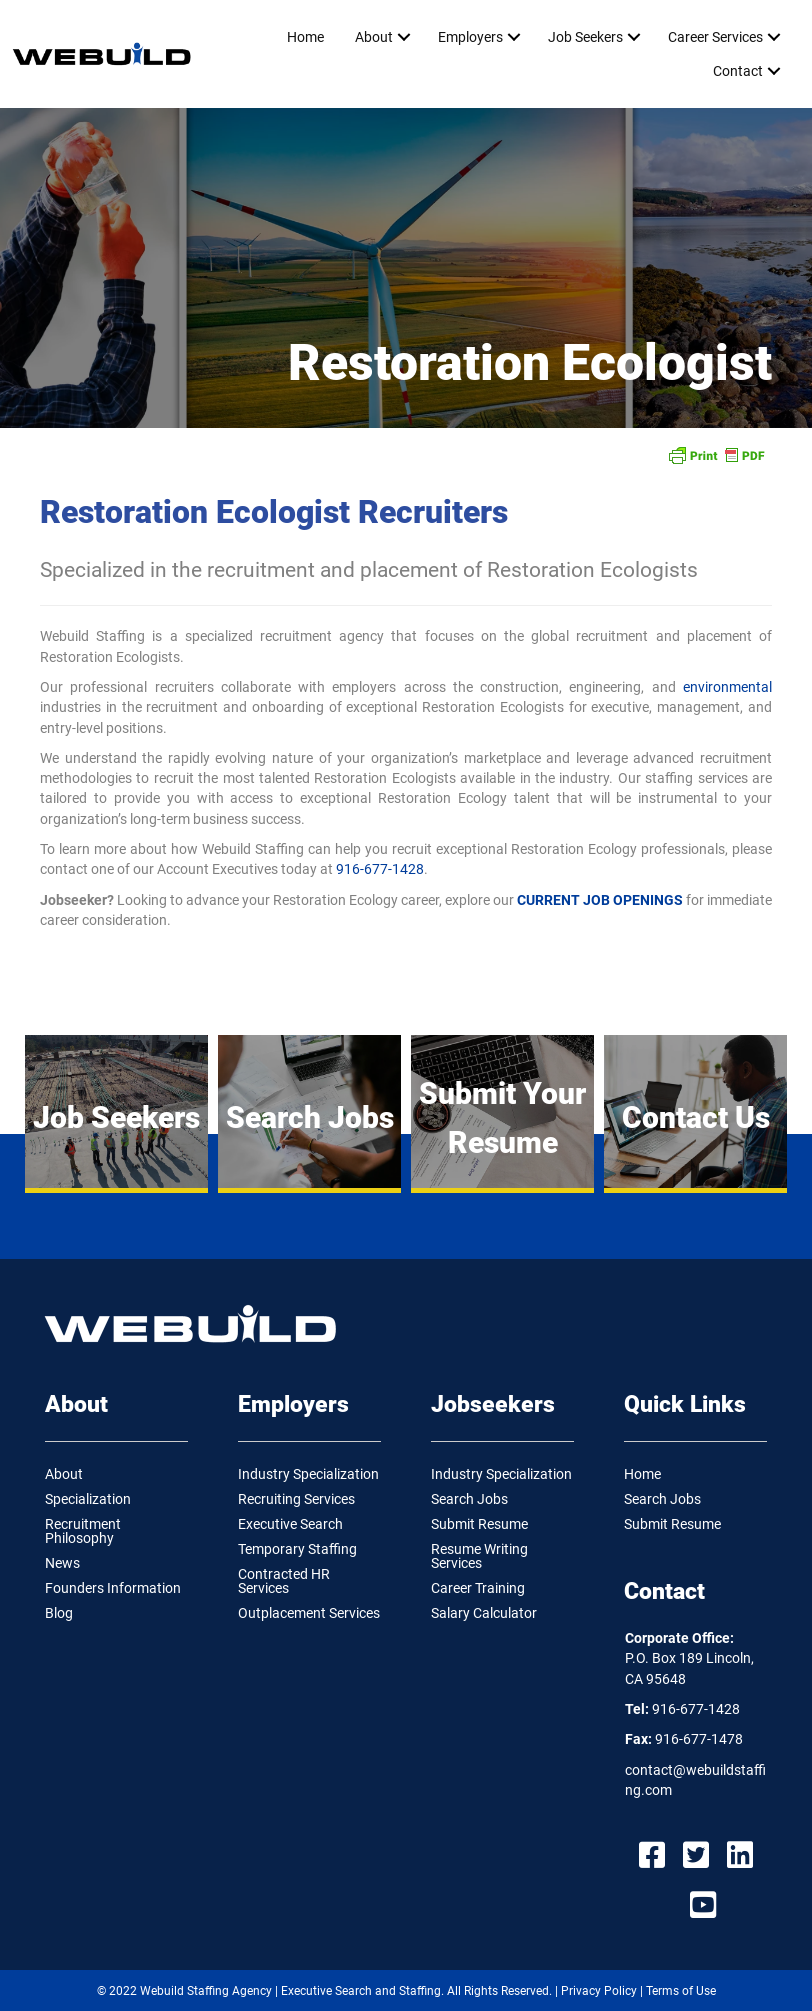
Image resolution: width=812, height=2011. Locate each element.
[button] (403, 37)
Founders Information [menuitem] (113, 1588)
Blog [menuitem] (59, 1613)
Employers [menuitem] (470, 37)
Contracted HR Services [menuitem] (284, 1581)
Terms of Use (681, 1991)
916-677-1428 (380, 869)
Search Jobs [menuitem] (469, 1499)
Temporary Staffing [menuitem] (297, 1549)
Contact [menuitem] (738, 71)
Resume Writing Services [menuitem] (479, 1556)
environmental (727, 687)
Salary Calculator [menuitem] (484, 1613)
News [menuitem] (62, 1563)
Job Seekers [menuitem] (585, 37)
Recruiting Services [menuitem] (296, 1499)
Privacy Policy (599, 1991)
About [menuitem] (374, 37)
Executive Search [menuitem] (290, 1524)
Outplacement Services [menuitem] (309, 1613)
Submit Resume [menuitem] (479, 1524)
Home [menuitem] (305, 37)
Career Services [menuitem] (715, 37)
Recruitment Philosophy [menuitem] (83, 1531)
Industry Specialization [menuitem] (308, 1474)
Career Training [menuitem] (478, 1588)
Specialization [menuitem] (88, 1499)
